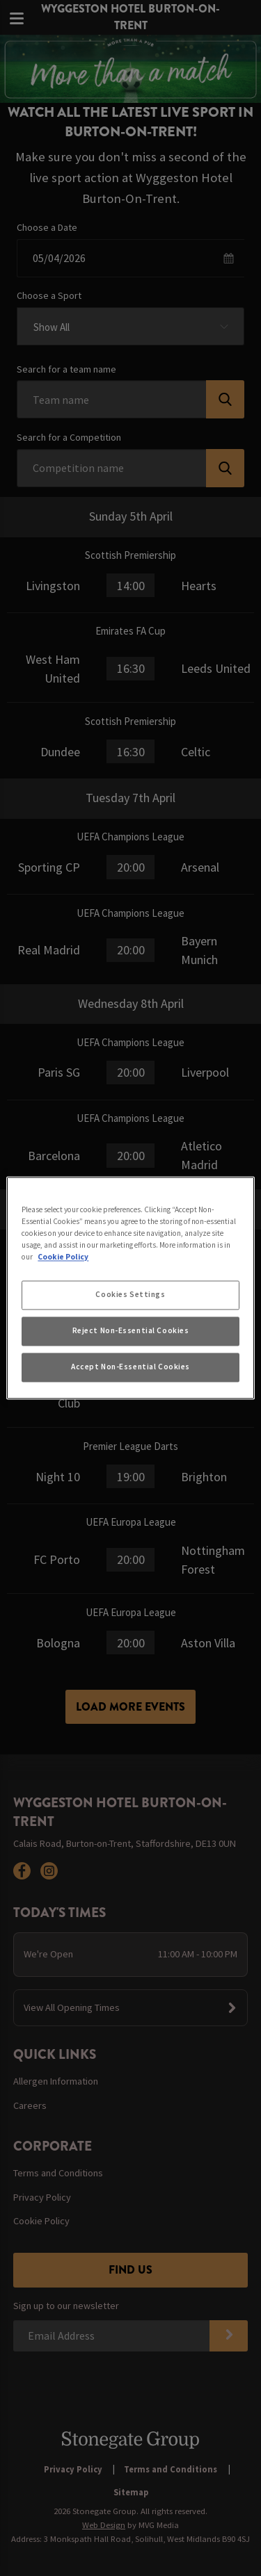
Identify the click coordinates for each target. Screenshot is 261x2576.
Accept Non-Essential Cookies (130, 1367)
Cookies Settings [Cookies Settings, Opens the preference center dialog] (130, 1295)
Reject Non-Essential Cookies (130, 1331)
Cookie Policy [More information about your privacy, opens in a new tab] (63, 1257)
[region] (130, 1287)
